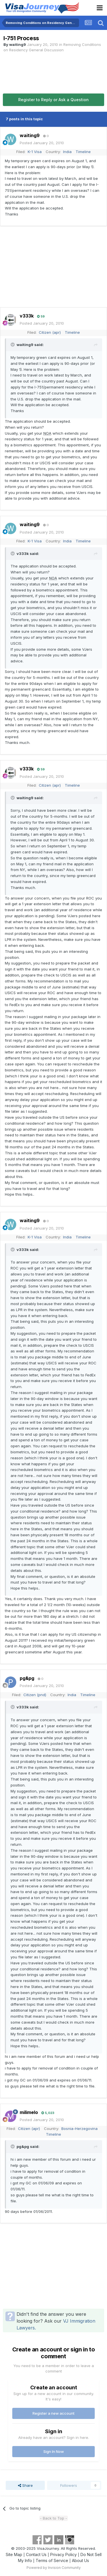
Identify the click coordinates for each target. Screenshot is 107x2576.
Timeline (83, 151)
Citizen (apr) (50, 332)
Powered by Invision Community (54, 2567)
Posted (42, 143)
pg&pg (27, 1678)
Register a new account (53, 2413)
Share (25, 2485)
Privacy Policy (63, 2554)
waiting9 (17, 44)
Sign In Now (53, 2451)
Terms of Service (52, 2560)
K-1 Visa (35, 151)
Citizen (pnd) (34, 1694)
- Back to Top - (53, 2518)
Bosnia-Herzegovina (79, 2128)
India (67, 151)
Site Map (14, 2554)
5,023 (47, 2113)
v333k (27, 316)
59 (41, 316)
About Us (80, 2560)
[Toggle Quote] (13, 344)
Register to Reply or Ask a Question (53, 99)
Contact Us (36, 2554)
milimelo (29, 2112)
